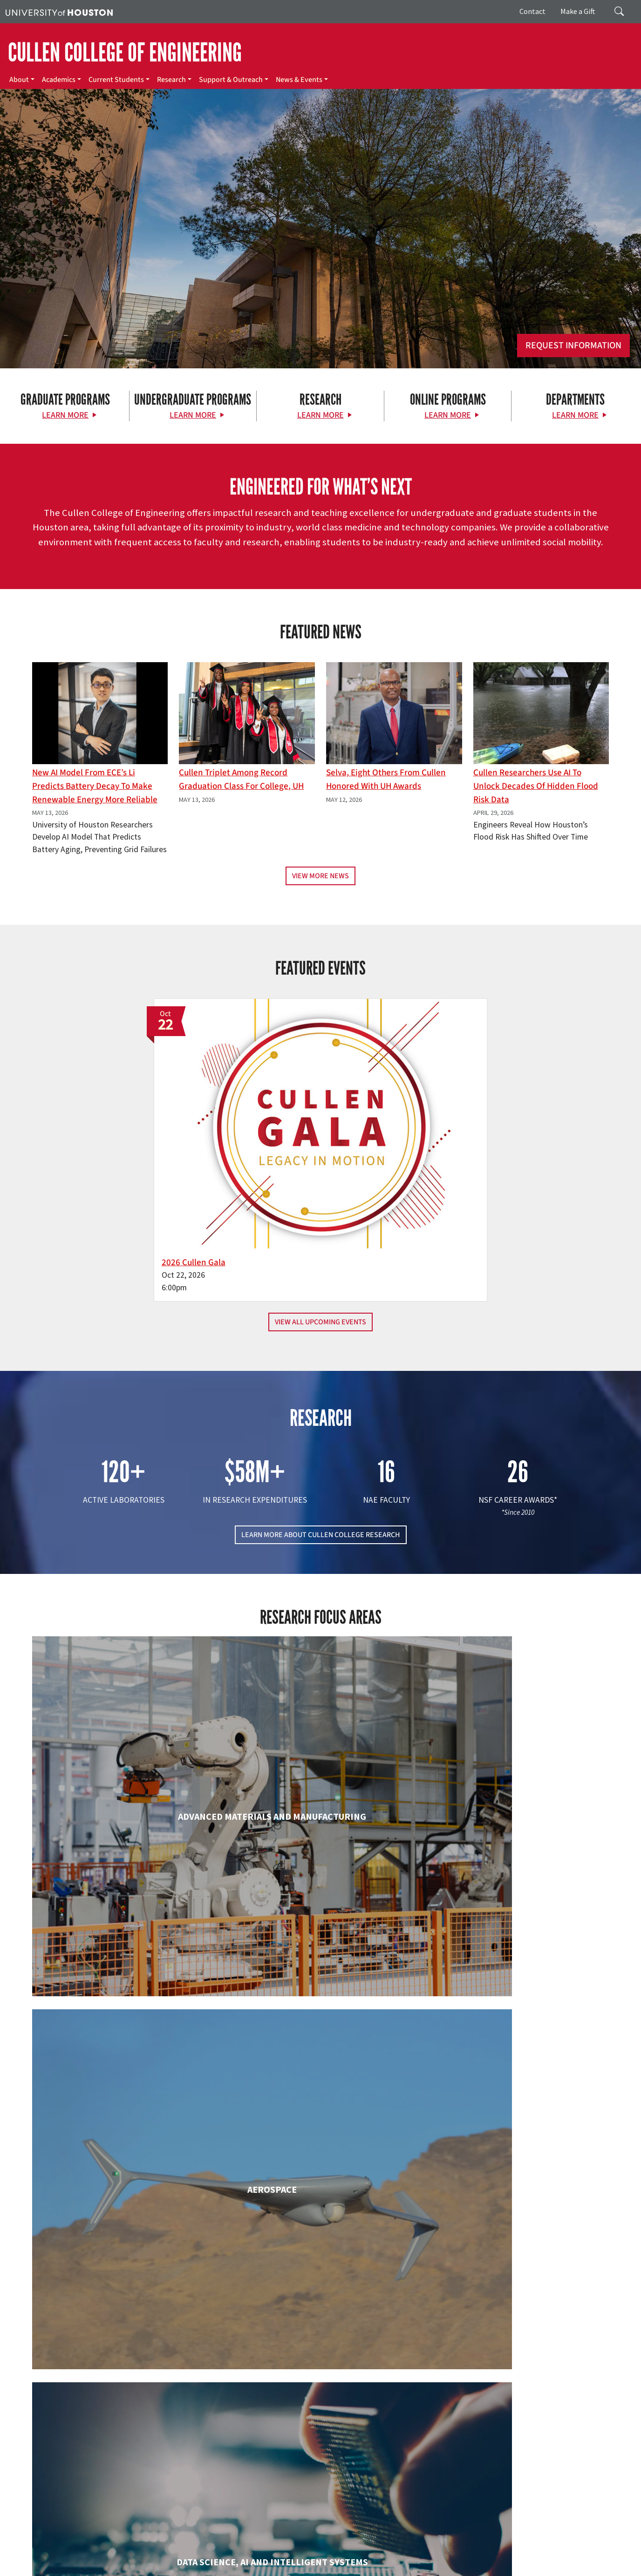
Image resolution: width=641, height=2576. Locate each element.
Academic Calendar (205, 2548)
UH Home (161, 2548)
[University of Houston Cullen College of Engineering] (110, 2431)
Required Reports (285, 2558)
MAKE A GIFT (520, 2425)
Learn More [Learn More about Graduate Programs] (65, 415)
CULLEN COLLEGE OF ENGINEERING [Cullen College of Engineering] (125, 52)
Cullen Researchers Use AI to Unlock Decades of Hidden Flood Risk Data (535, 786)
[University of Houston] (59, 11)
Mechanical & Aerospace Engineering (517, 2179)
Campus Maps (255, 2548)
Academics (58, 80)
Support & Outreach (231, 80)
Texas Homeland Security (415, 2548)
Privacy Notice (68, 2558)
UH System (329, 2548)
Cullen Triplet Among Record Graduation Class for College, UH (241, 779)
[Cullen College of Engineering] (320, 269)
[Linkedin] (136, 2467)
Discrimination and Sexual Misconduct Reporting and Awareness (538, 2558)
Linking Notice (25, 2558)
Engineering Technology (320, 1997)
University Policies (30, 2568)
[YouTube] (155, 2467)
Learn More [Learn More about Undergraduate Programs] (193, 415)
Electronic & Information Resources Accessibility (380, 2558)
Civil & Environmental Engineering (516, 1834)
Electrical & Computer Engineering (124, 1997)
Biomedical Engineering (124, 1834)
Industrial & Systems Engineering (124, 2179)
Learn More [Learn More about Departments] (575, 415)
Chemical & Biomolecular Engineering (320, 1834)
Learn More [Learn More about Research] (320, 415)
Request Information (573, 345)
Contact (532, 11)
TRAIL (462, 2548)
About (19, 80)
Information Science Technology (320, 2179)
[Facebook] (64, 2467)
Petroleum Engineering (320, 2342)
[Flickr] (100, 2467)
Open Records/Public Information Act (144, 2558)
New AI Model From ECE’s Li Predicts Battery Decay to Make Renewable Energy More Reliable (94, 786)
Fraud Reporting (497, 2548)
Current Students (116, 80)
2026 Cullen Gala (274, 1142)
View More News (320, 876)
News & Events (299, 80)
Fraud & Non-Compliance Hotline (570, 2548)
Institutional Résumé (228, 2558)
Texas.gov (362, 2548)
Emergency (294, 2548)
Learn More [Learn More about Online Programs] (447, 415)
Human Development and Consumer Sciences (516, 2006)
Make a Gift (577, 11)
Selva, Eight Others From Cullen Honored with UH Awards (386, 779)
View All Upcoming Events (320, 1202)
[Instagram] (118, 2467)
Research (171, 80)
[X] (82, 2467)
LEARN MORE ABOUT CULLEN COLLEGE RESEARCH (320, 1415)
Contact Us (236, 2507)
